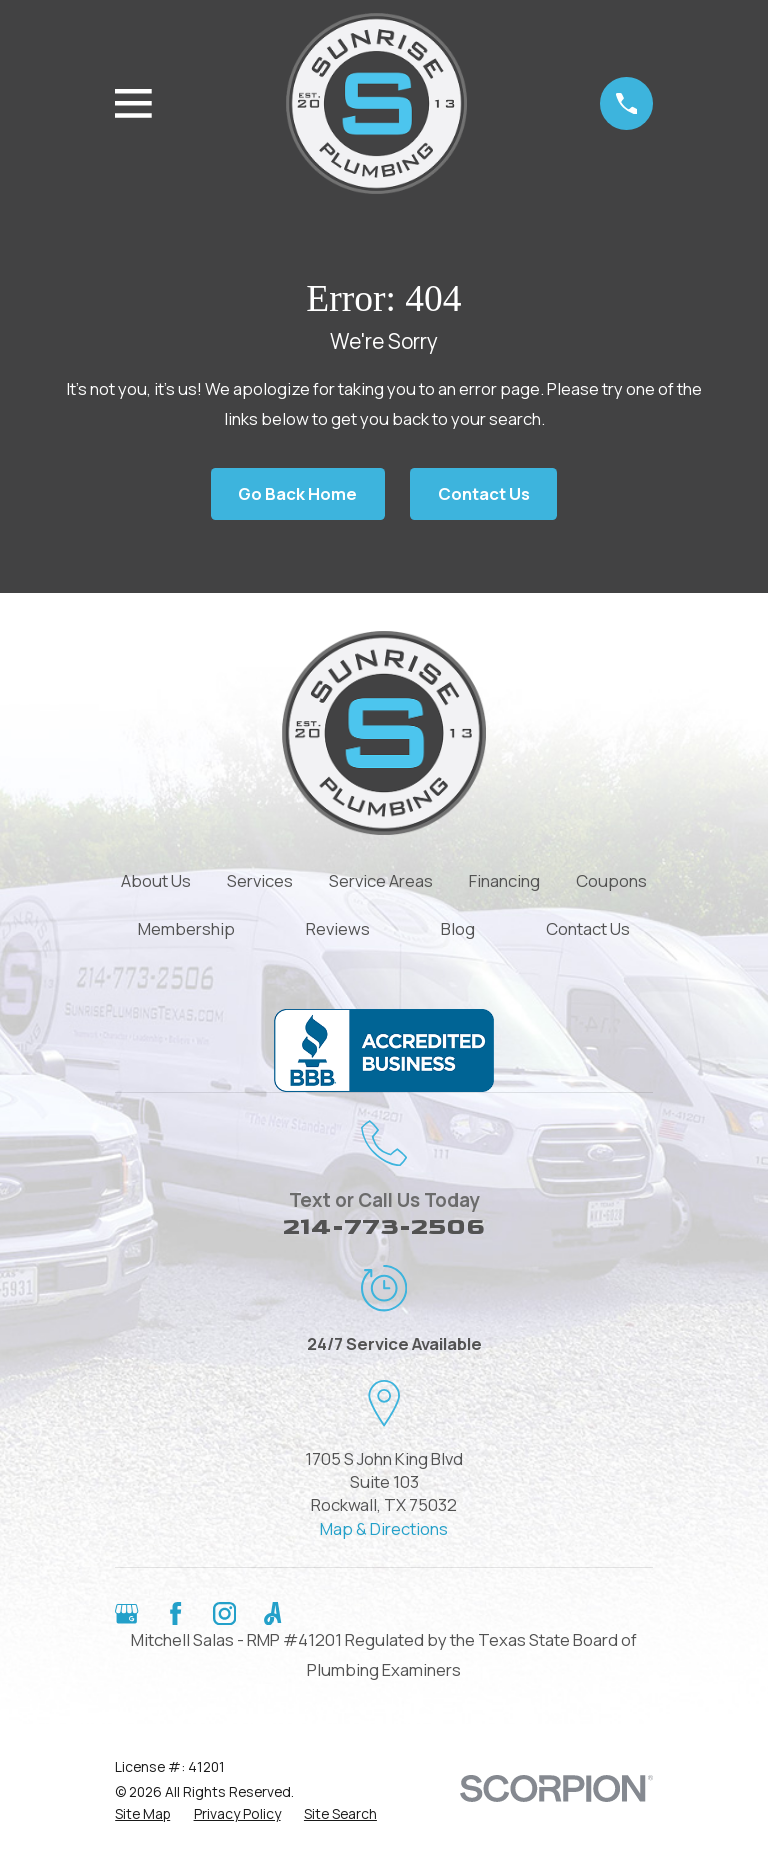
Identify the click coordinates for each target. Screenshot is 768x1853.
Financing (504, 880)
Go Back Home (297, 493)
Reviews (338, 928)
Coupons (611, 880)
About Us (156, 880)
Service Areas (381, 880)
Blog (458, 928)
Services (260, 880)
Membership (186, 928)
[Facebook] (175, 1613)
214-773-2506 (384, 1226)
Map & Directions (384, 1528)
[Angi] (272, 1613)
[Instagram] (224, 1613)
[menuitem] (142, 1813)
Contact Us (484, 493)
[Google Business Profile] (126, 1613)
